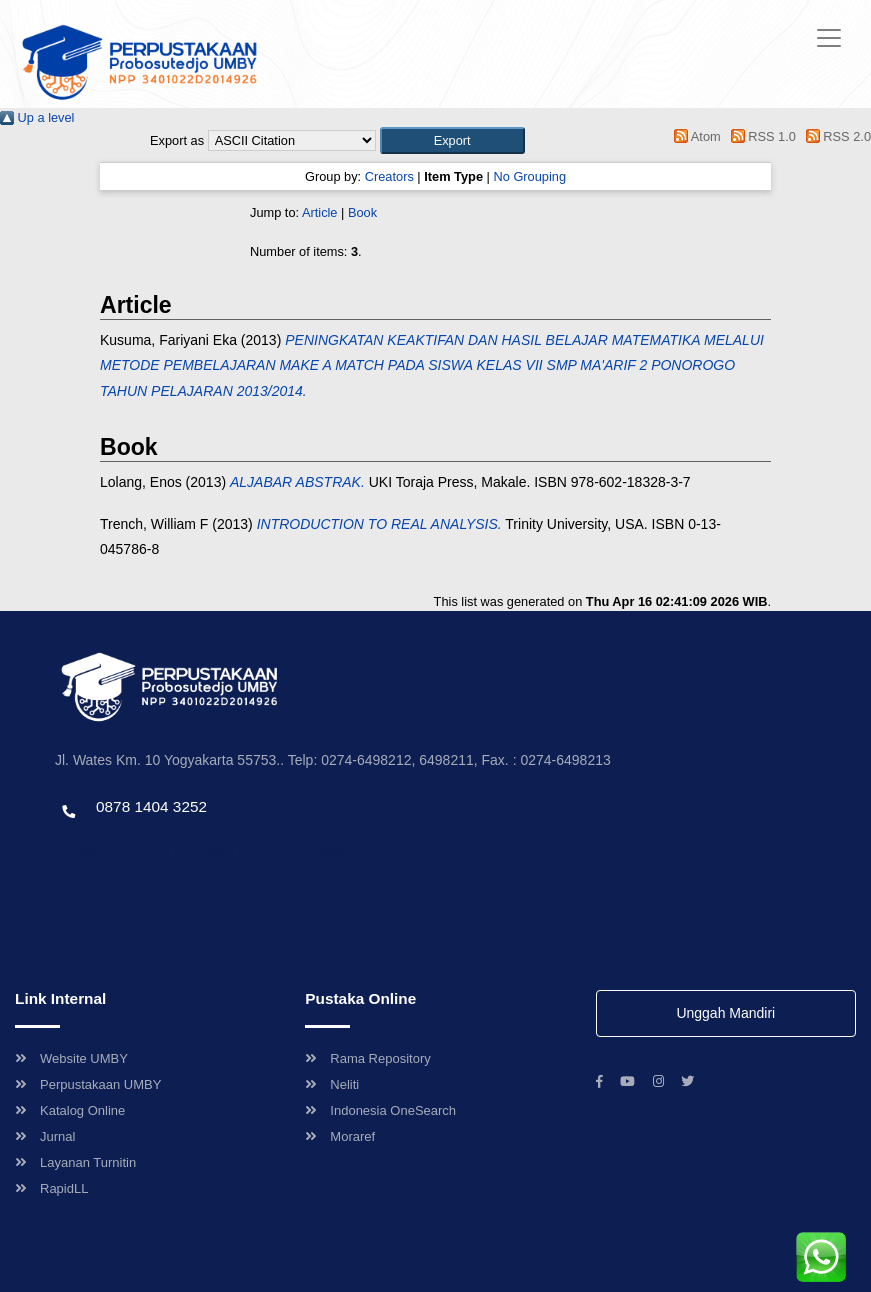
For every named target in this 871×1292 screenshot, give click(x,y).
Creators (389, 176)
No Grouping (529, 176)
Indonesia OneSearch (380, 1110)
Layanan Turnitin (75, 1162)
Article (320, 212)
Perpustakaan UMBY (88, 1084)
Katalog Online (70, 1110)
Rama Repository (367, 1058)
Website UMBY (71, 1058)
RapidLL (51, 1188)
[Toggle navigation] (829, 38)
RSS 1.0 (760, 136)
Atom (694, 136)
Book (362, 212)
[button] (452, 140)
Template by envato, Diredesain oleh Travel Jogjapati (205, 849)
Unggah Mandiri (725, 1013)
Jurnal (45, 1136)
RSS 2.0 (835, 136)
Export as (177, 140)
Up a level (37, 117)
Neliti (332, 1084)
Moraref (340, 1136)
